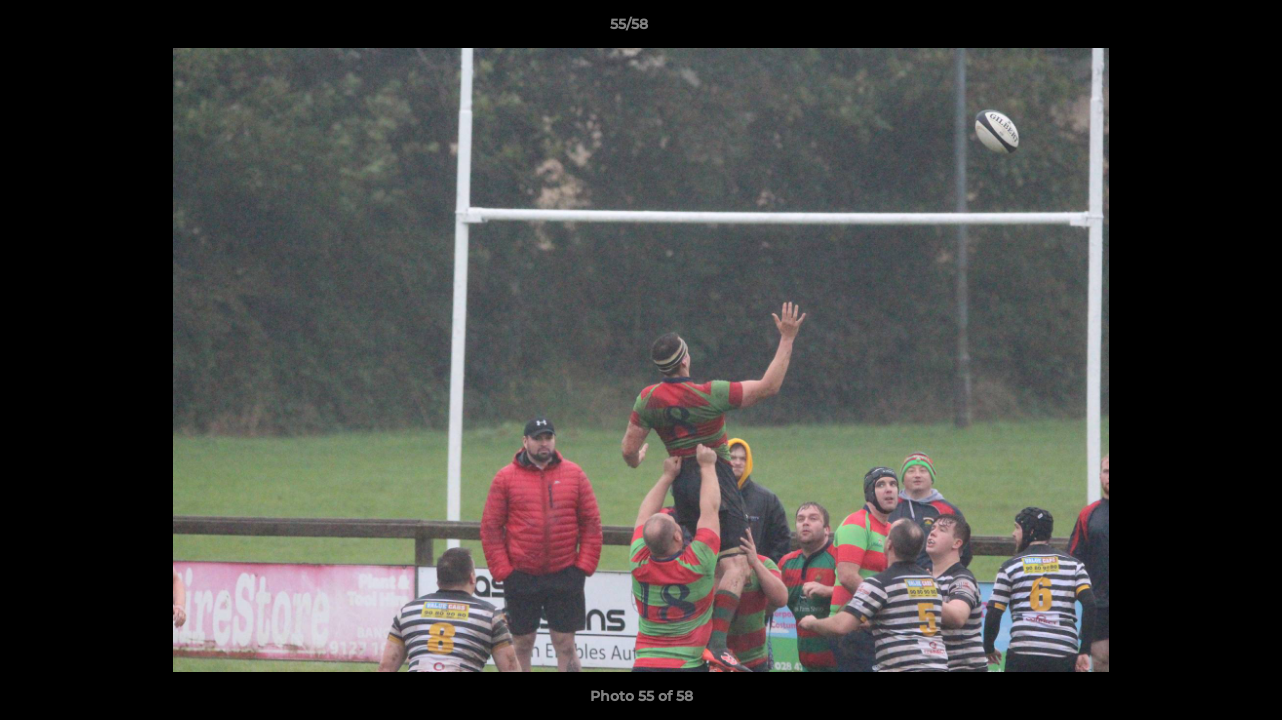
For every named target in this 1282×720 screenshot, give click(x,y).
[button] (1198, 29)
